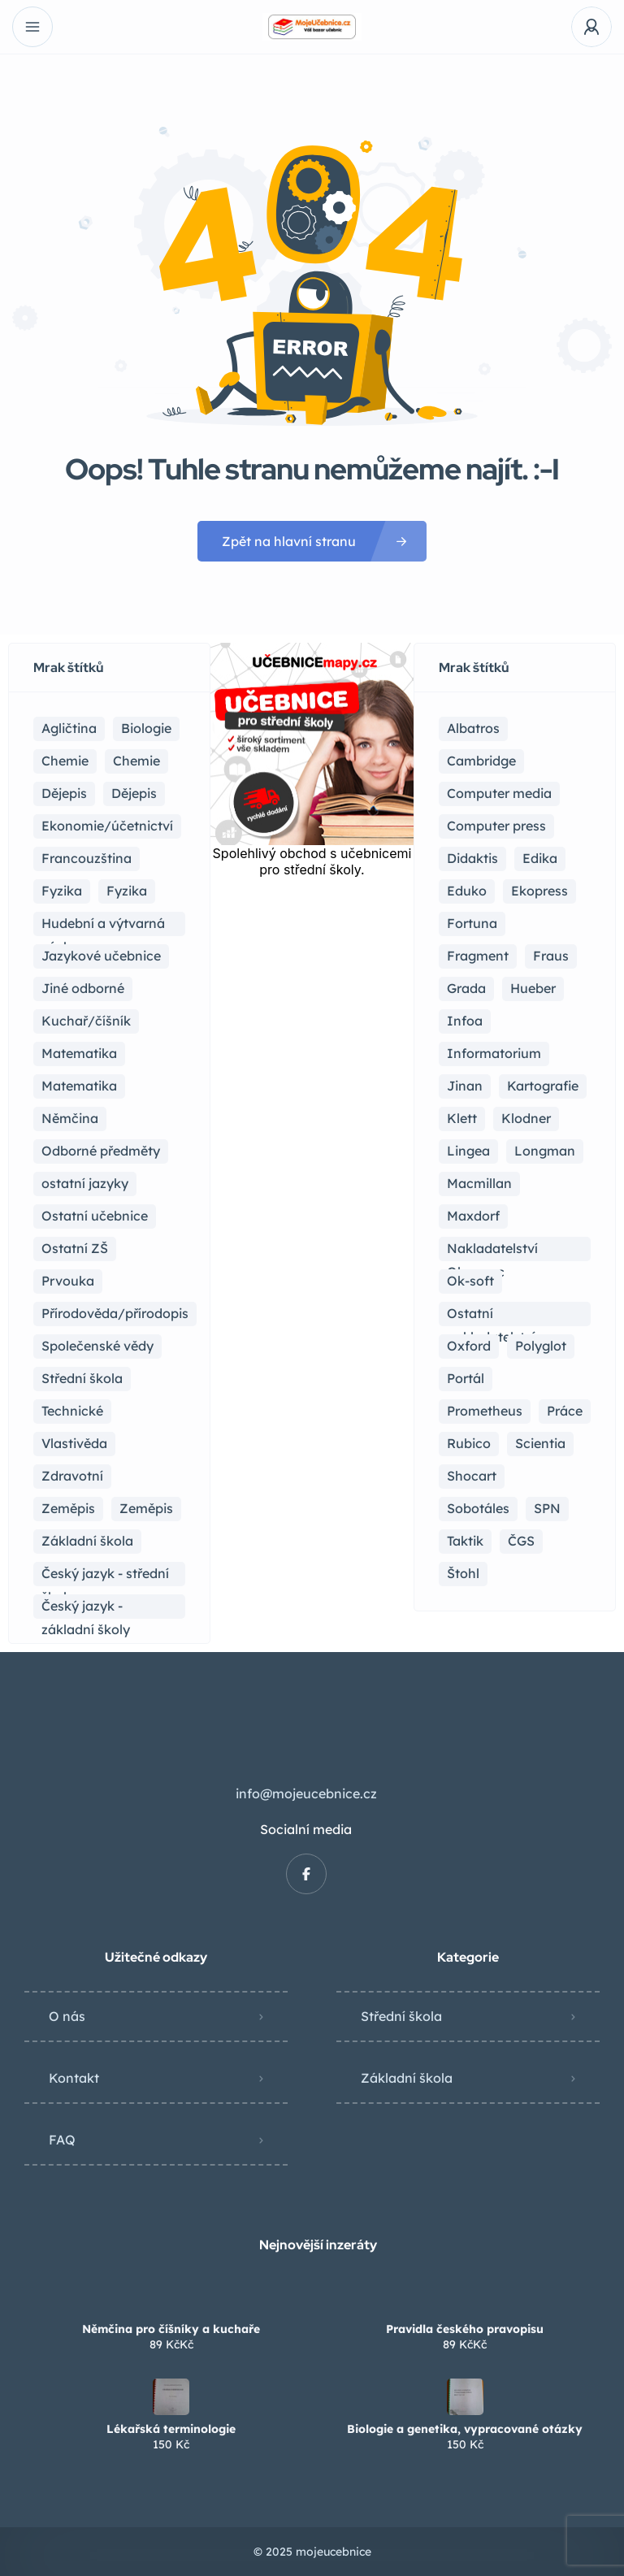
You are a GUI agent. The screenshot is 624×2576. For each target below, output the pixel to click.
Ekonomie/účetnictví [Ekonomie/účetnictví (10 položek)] (107, 825)
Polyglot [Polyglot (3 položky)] (540, 1346)
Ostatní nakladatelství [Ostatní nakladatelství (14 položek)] (491, 1315)
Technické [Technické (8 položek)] (72, 1411)
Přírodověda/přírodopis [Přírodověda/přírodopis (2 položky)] (114, 1313)
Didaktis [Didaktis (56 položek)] (472, 858)
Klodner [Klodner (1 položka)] (526, 1118)
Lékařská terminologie (171, 2429)
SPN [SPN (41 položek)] (547, 1508)
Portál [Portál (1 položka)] (465, 1378)
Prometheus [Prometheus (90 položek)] (484, 1411)
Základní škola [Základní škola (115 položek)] (87, 1541)
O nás (67, 2016)
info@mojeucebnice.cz (306, 1793)
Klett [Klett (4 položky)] (462, 1118)
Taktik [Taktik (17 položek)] (465, 1541)
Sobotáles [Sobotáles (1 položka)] (478, 1508)
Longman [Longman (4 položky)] (544, 1151)
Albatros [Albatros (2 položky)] (473, 728)
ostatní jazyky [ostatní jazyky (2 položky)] (84, 1183)
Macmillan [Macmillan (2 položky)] (479, 1183)
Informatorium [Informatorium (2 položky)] (494, 1053)
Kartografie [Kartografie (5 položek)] (542, 1086)
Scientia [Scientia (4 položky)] (540, 1443)
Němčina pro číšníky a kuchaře (171, 2329)
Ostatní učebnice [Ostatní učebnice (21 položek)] (94, 1216)
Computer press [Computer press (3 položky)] (496, 825)
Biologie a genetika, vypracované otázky (465, 2429)
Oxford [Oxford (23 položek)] (469, 1346)
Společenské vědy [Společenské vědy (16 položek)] (97, 1346)
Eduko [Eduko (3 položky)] (467, 891)
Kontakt (74, 2078)
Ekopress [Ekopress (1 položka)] (539, 891)
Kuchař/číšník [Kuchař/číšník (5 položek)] (86, 1021)
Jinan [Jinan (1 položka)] (465, 1086)
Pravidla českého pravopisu (465, 2329)
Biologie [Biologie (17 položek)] (146, 728)
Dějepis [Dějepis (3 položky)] (134, 793)
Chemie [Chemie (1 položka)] (136, 760)
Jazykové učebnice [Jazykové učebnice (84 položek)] (101, 956)
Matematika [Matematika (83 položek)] (79, 1053)
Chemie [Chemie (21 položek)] (65, 760)
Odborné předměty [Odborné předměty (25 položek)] (100, 1151)
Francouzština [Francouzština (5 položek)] (86, 858)
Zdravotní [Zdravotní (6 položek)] (72, 1476)
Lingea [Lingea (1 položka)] (468, 1151)
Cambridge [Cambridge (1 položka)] (481, 760)
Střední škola (401, 2016)
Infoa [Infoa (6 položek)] (465, 1021)
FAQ (62, 2139)
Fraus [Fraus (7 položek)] (551, 956)
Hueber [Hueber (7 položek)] (533, 988)
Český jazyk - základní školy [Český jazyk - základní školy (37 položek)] (85, 1608)
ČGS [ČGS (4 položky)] (521, 1541)
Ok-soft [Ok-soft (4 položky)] (470, 1281)
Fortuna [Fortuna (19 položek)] (472, 923)
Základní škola (407, 2078)
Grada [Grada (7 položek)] (466, 988)
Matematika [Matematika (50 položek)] (79, 1086)
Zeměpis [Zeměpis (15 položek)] (68, 1508)
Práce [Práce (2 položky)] (565, 1411)
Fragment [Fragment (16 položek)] (478, 956)
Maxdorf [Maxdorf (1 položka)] (473, 1216)
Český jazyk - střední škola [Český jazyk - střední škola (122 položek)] (105, 1575)
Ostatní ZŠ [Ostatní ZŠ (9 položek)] (74, 1248)
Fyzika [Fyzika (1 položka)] (126, 891)
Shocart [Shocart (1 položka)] (471, 1476)
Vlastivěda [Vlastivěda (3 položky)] (74, 1443)
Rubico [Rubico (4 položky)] (469, 1443)
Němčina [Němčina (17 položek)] (69, 1118)
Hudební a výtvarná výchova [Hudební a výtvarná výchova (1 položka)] (103, 925)
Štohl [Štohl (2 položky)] (463, 1573)
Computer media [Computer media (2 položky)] (499, 793)
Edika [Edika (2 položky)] (539, 858)
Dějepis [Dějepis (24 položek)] (64, 793)
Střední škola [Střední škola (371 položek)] (82, 1378)
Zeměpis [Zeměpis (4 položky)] (146, 1508)
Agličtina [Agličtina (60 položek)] (69, 728)
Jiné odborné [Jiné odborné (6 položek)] (82, 988)
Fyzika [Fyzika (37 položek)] (61, 891)
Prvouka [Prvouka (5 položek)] (67, 1281)
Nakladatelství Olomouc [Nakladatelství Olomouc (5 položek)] (492, 1250)
